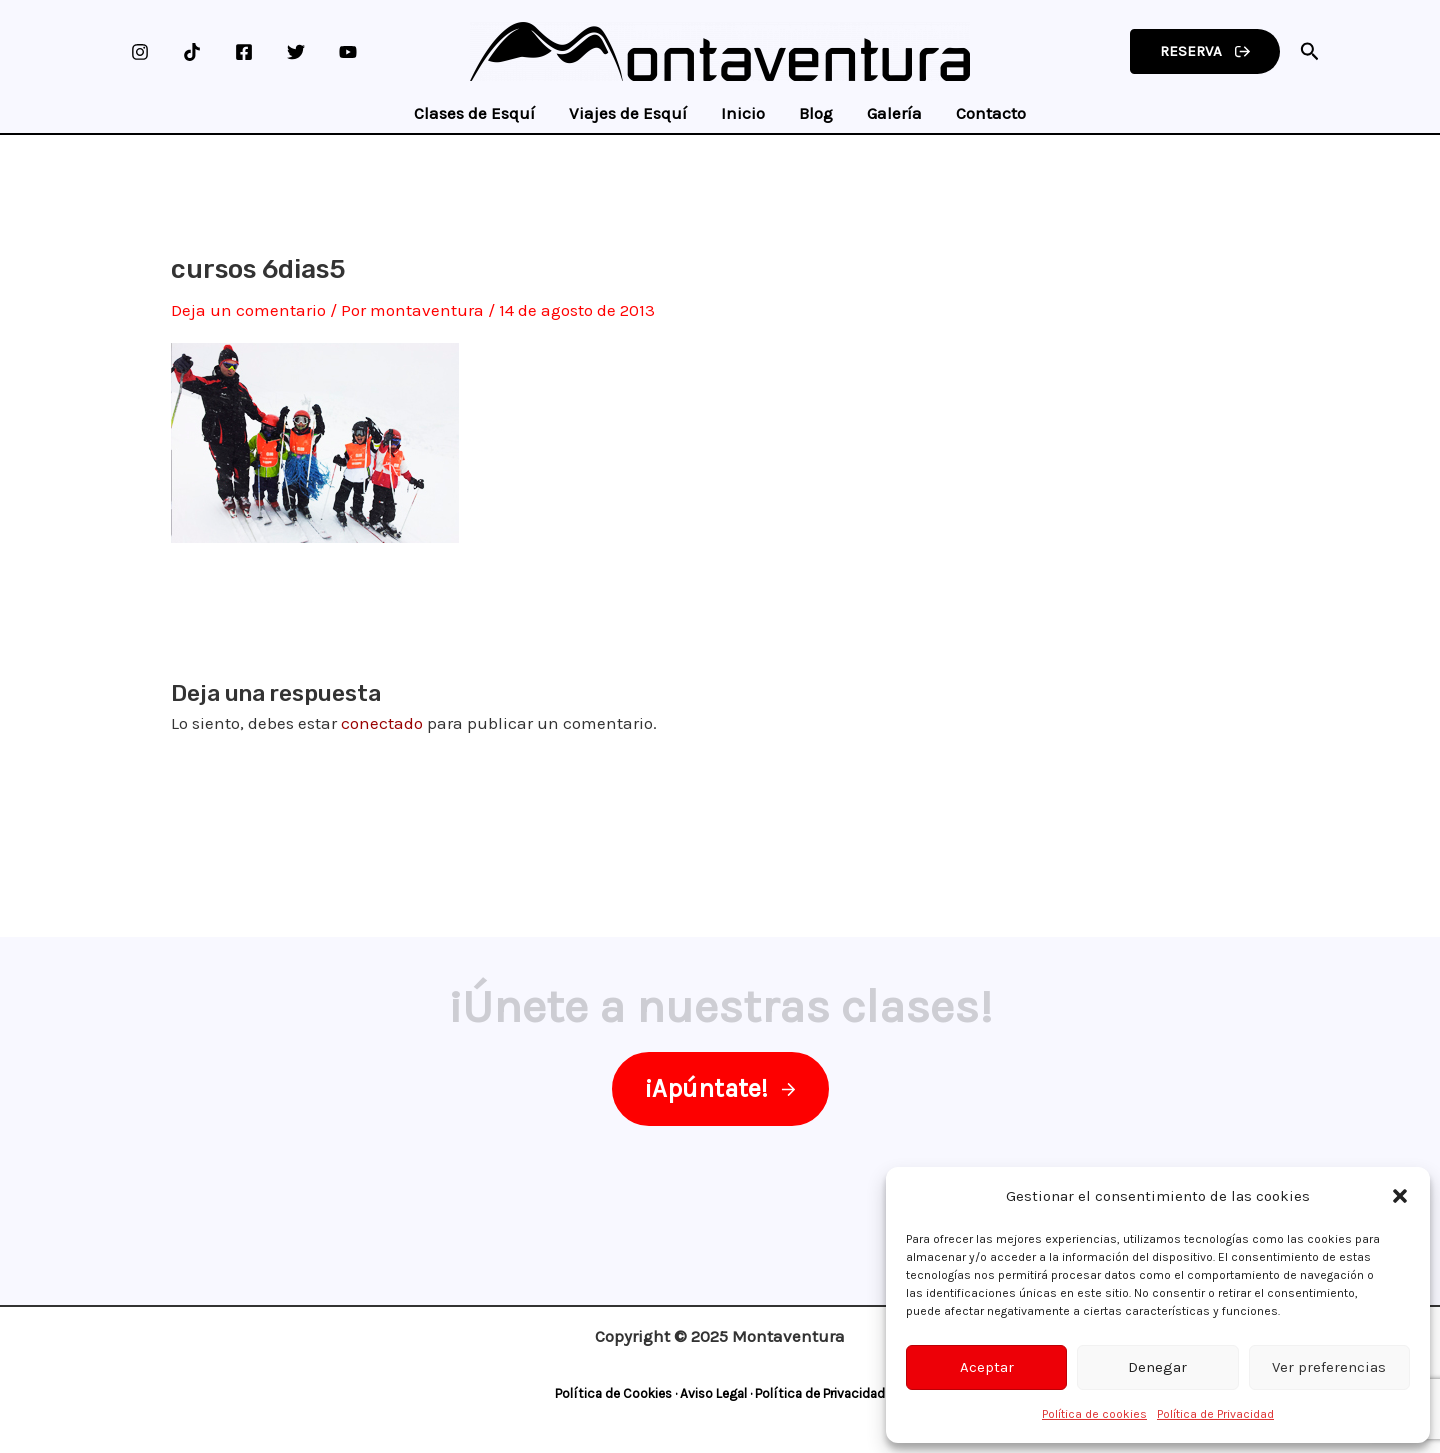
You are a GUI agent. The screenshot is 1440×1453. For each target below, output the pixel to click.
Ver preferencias (1329, 1367)
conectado (382, 723)
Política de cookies (1094, 1414)
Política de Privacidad (1215, 1414)
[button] (1400, 1196)
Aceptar (987, 1367)
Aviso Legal (713, 1393)
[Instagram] (140, 52)
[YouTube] (348, 52)
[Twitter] (296, 52)
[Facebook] (244, 52)
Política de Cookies (613, 1393)
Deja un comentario (248, 310)
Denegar (1157, 1367)
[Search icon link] (1310, 54)
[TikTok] (192, 52)
